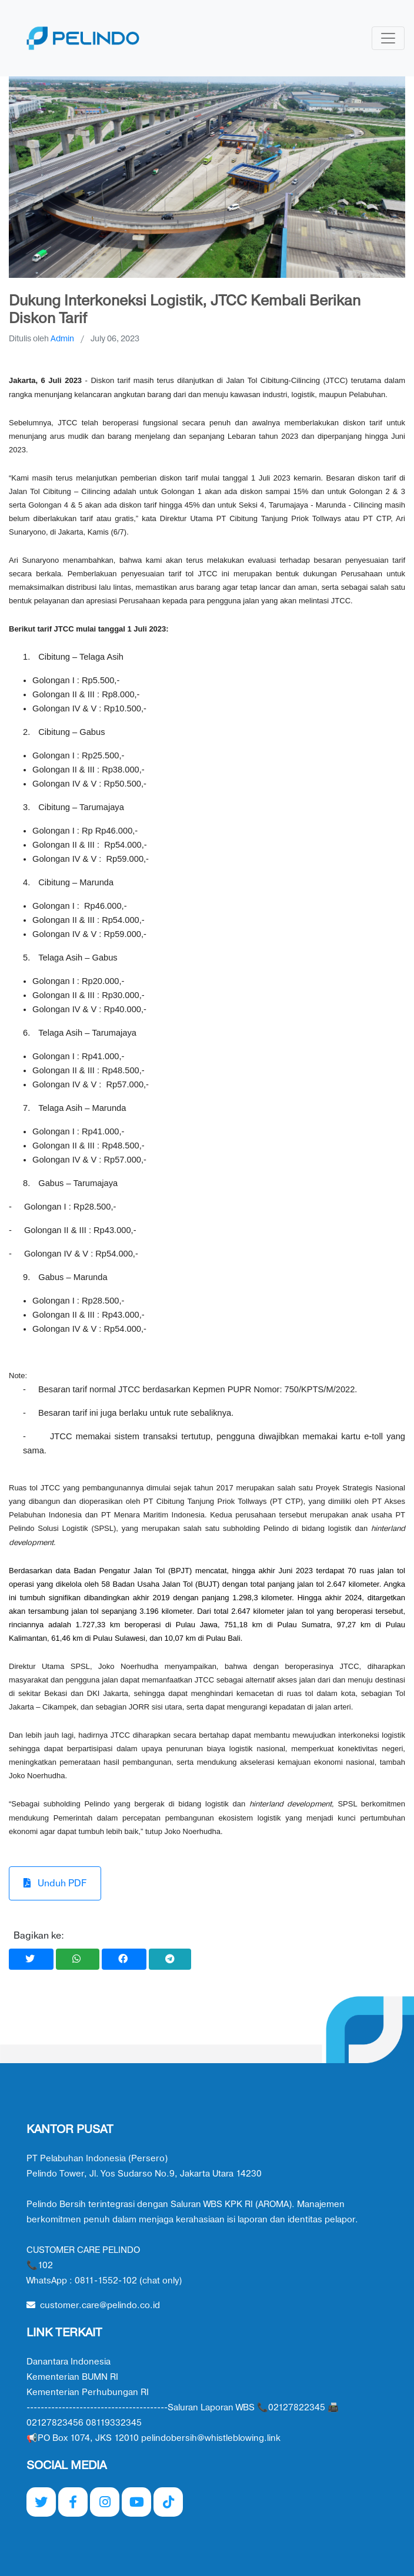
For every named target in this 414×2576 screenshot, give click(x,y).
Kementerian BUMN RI (72, 2377)
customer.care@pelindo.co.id (93, 2305)
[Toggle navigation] (388, 38)
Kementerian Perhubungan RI (87, 2392)
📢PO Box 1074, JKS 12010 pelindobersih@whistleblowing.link (153, 2438)
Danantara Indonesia (68, 2361)
